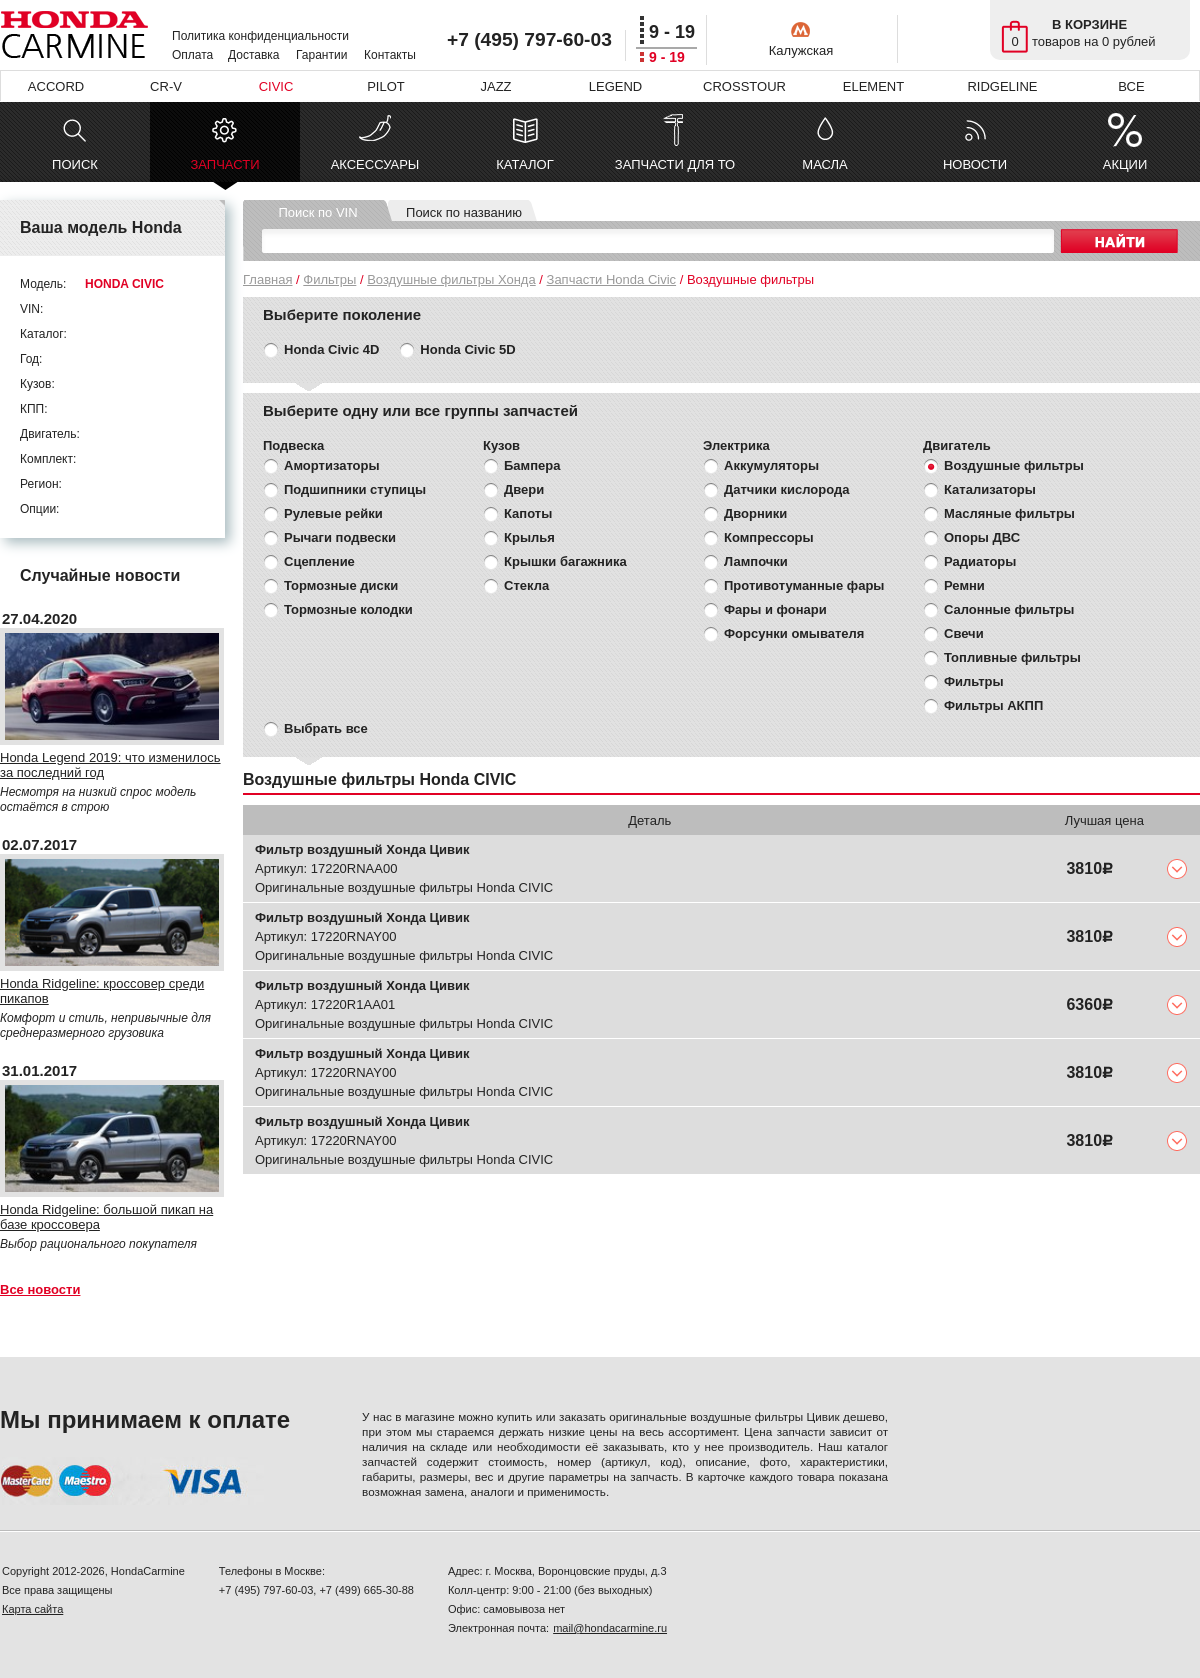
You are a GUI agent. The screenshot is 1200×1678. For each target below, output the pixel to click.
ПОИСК (75, 164)
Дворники (755, 513)
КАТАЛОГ (524, 164)
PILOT (386, 86)
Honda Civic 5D (467, 349)
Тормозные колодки (348, 609)
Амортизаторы (332, 465)
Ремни (964, 585)
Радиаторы (980, 561)
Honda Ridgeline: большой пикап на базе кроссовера (106, 1217)
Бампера (532, 465)
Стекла (526, 585)
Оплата (192, 55)
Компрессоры (769, 537)
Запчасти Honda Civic (612, 279)
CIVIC (276, 86)
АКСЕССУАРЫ (375, 164)
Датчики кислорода (786, 489)
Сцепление (319, 561)
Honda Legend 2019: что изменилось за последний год (110, 765)
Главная (267, 279)
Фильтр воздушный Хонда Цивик (362, 849)
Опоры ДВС (982, 537)
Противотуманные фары (804, 585)
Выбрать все (326, 728)
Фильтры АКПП (993, 705)
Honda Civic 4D (331, 349)
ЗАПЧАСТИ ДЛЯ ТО (675, 164)
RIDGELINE (1002, 86)
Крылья (529, 537)
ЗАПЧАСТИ (224, 169)
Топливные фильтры (1012, 657)
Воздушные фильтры (1014, 465)
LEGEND (615, 86)
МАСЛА (824, 164)
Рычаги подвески (340, 537)
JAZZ (495, 86)
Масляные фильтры (1009, 513)
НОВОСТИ (975, 164)
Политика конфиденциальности (260, 36)
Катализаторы (990, 489)
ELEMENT (873, 86)
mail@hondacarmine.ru (610, 1628)
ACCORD (56, 86)
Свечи (964, 633)
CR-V (166, 86)
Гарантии (321, 55)
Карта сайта (32, 1609)
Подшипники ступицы (355, 489)
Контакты (390, 55)
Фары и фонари (775, 609)
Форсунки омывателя (794, 633)
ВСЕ (1131, 86)
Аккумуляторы (771, 465)
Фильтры (329, 279)
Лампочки (756, 561)
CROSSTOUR (744, 86)
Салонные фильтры (1009, 609)
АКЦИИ (1125, 164)
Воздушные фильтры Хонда (451, 279)
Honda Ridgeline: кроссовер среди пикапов (102, 991)
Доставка (254, 55)
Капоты (528, 513)
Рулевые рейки (333, 513)
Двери (524, 489)
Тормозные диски (341, 585)
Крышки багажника (565, 561)
